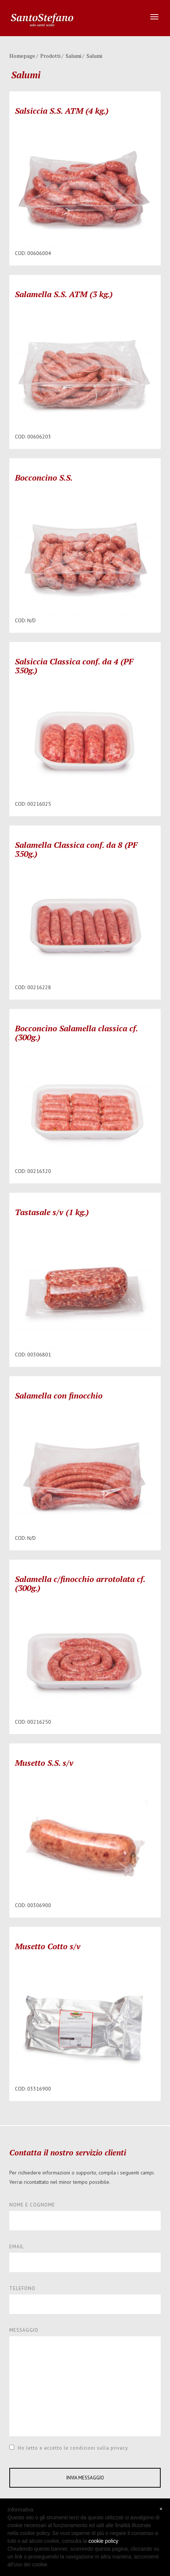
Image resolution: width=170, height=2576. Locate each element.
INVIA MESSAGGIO (85, 2478)
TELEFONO (22, 2288)
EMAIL (16, 2246)
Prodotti (50, 55)
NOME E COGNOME (32, 2205)
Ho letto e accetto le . (69, 2448)
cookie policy (103, 2541)
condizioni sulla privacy (99, 2448)
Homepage (22, 55)
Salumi (73, 55)
